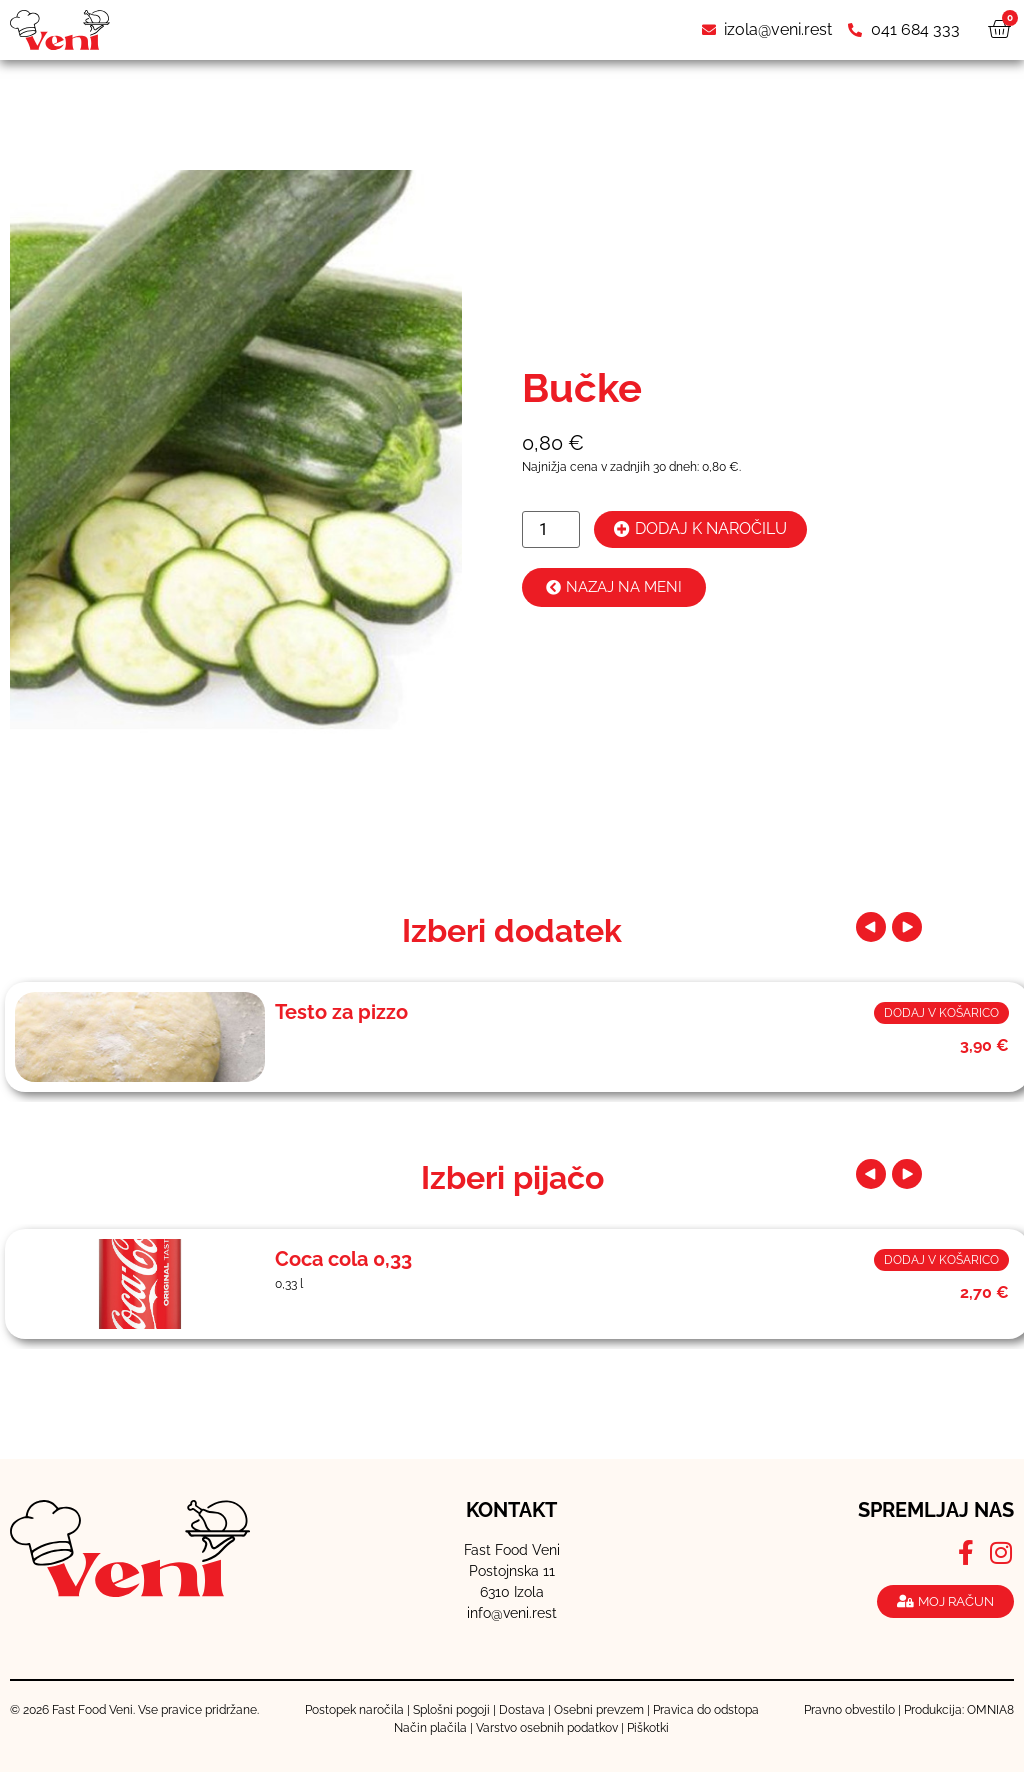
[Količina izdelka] (551, 529)
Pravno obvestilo (849, 1710)
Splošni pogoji (451, 1710)
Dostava (522, 1710)
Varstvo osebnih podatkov (547, 1728)
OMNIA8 (990, 1710)
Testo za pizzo (341, 1012)
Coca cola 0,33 (343, 1259)
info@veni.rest (512, 1613)
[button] (876, 927)
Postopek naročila (354, 1710)
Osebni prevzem (599, 1710)
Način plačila (430, 1728)
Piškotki (648, 1728)
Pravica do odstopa (706, 1710)
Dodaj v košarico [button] (941, 1013)
